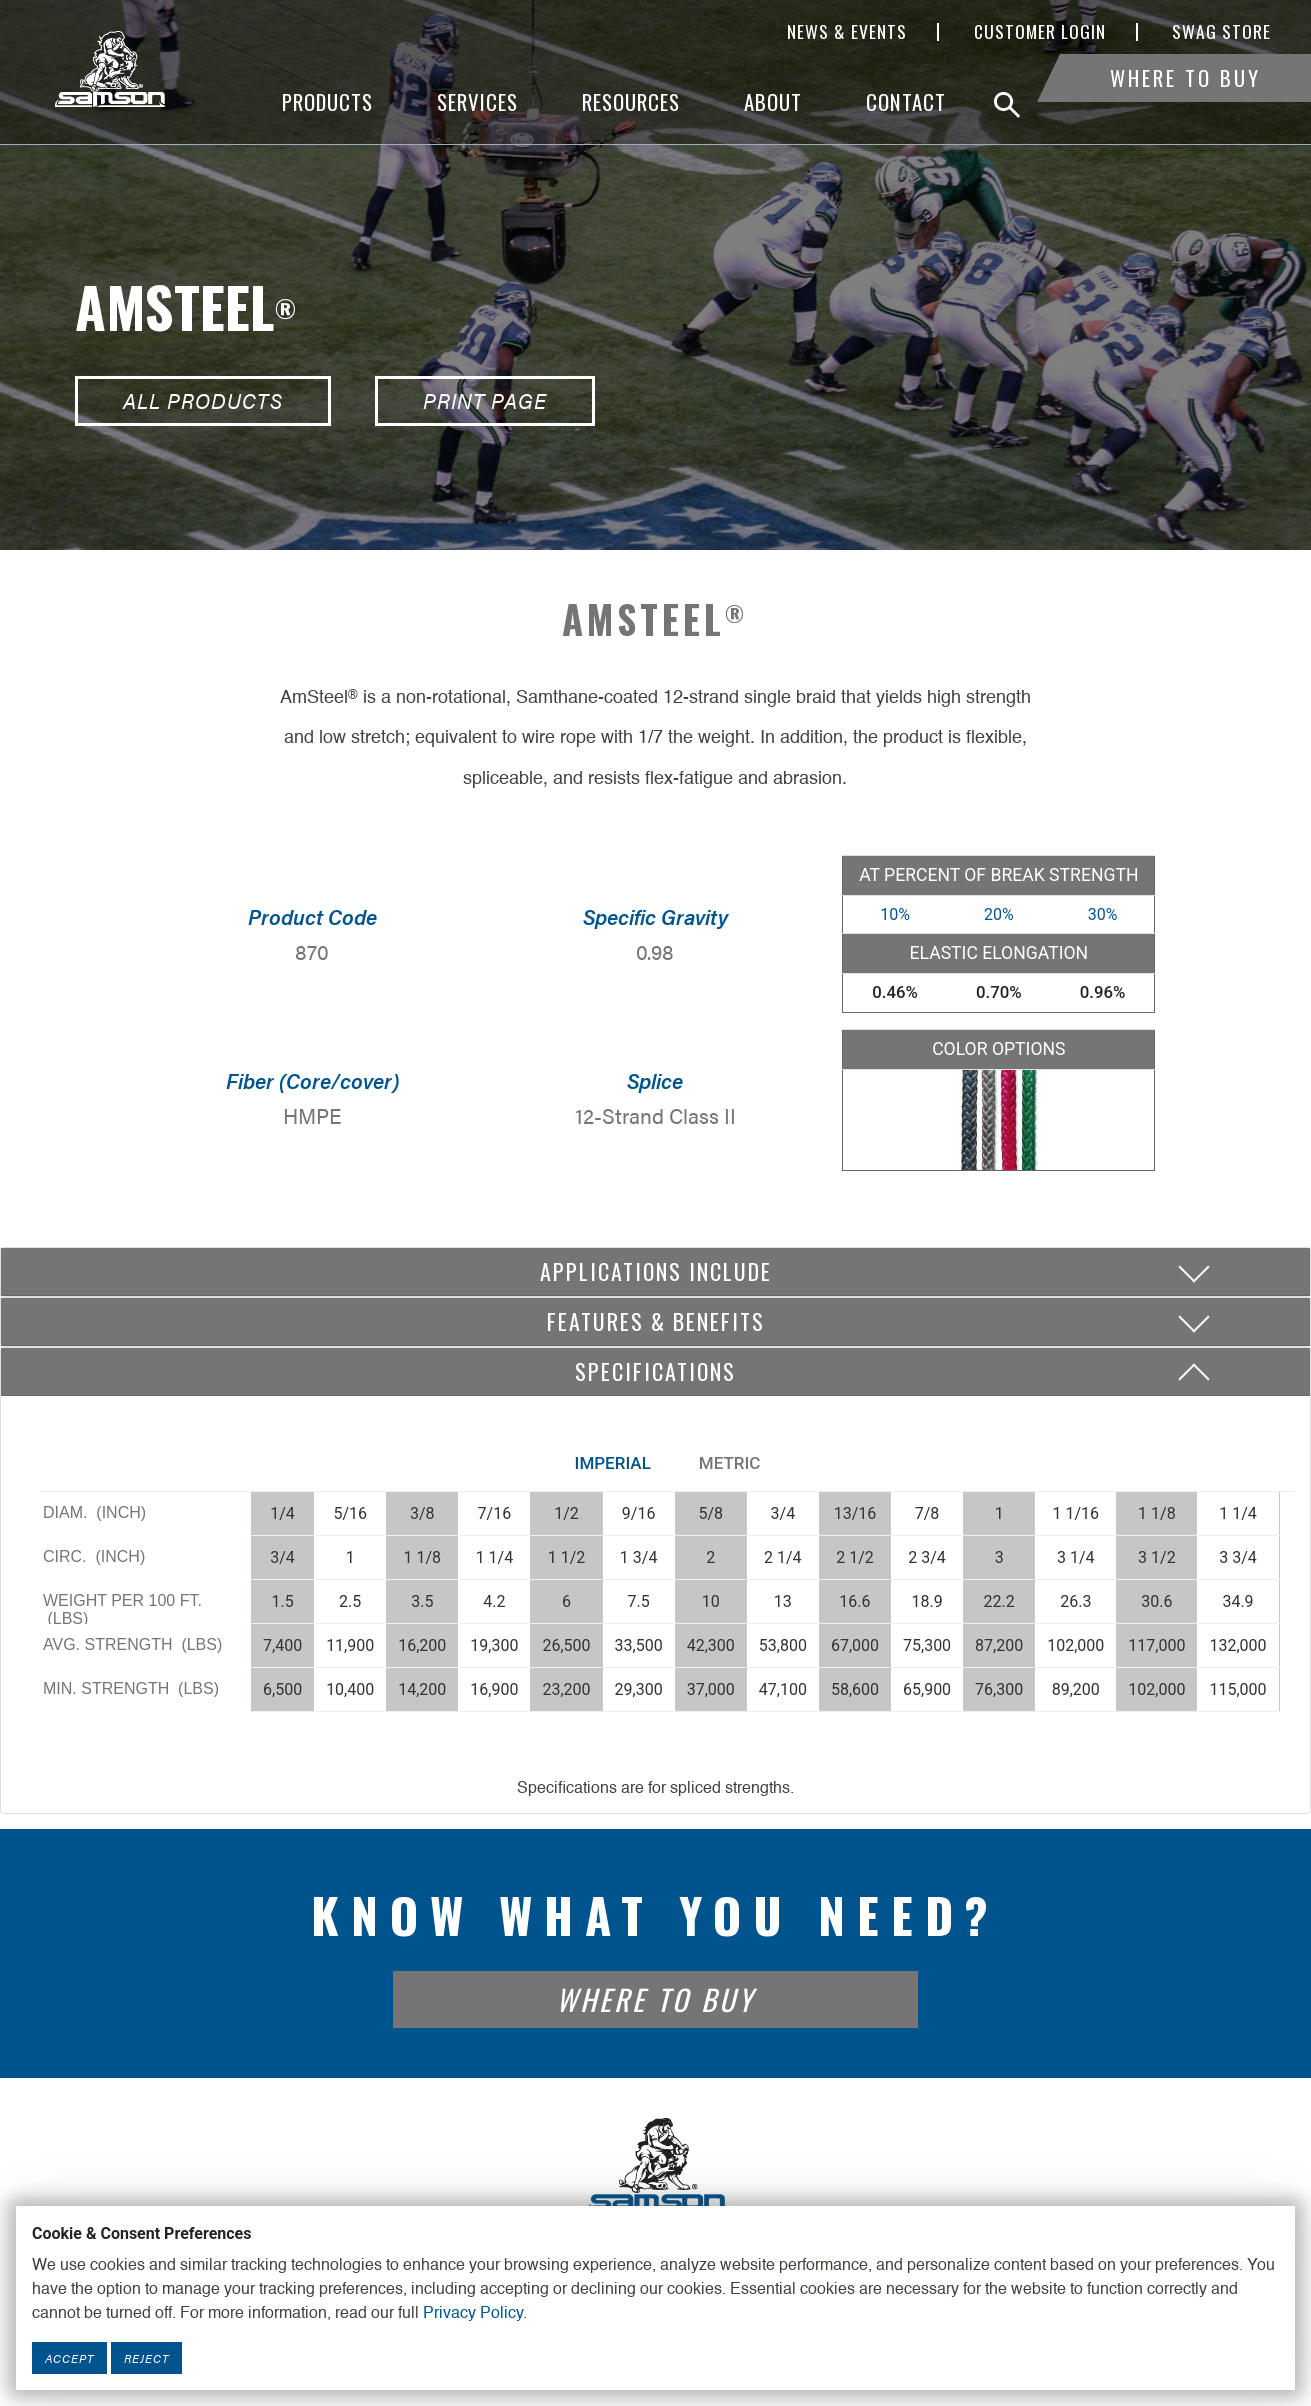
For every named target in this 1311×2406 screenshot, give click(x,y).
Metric (730, 1463)
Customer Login (1040, 32)
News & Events (847, 32)
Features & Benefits (656, 1321)
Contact (906, 102)
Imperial (613, 1463)
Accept (69, 2358)
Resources (631, 102)
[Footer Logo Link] (656, 2165)
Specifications (655, 1371)
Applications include (656, 1271)
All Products (203, 400)
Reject (146, 2358)
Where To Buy (1185, 102)
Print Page (485, 400)
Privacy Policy (473, 2314)
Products (327, 102)
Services (477, 102)
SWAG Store (1221, 32)
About (773, 102)
